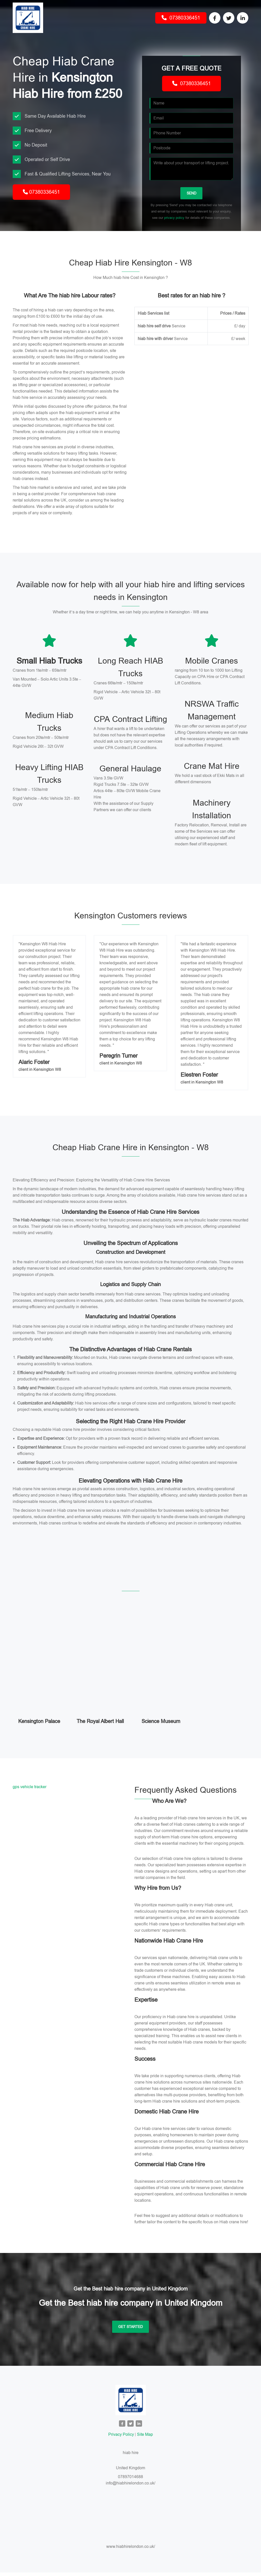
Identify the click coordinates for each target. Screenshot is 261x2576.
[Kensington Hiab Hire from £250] (131, 2403)
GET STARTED (130, 2329)
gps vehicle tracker (29, 1788)
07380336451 (181, 18)
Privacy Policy (121, 2438)
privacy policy (174, 219)
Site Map (145, 2438)
